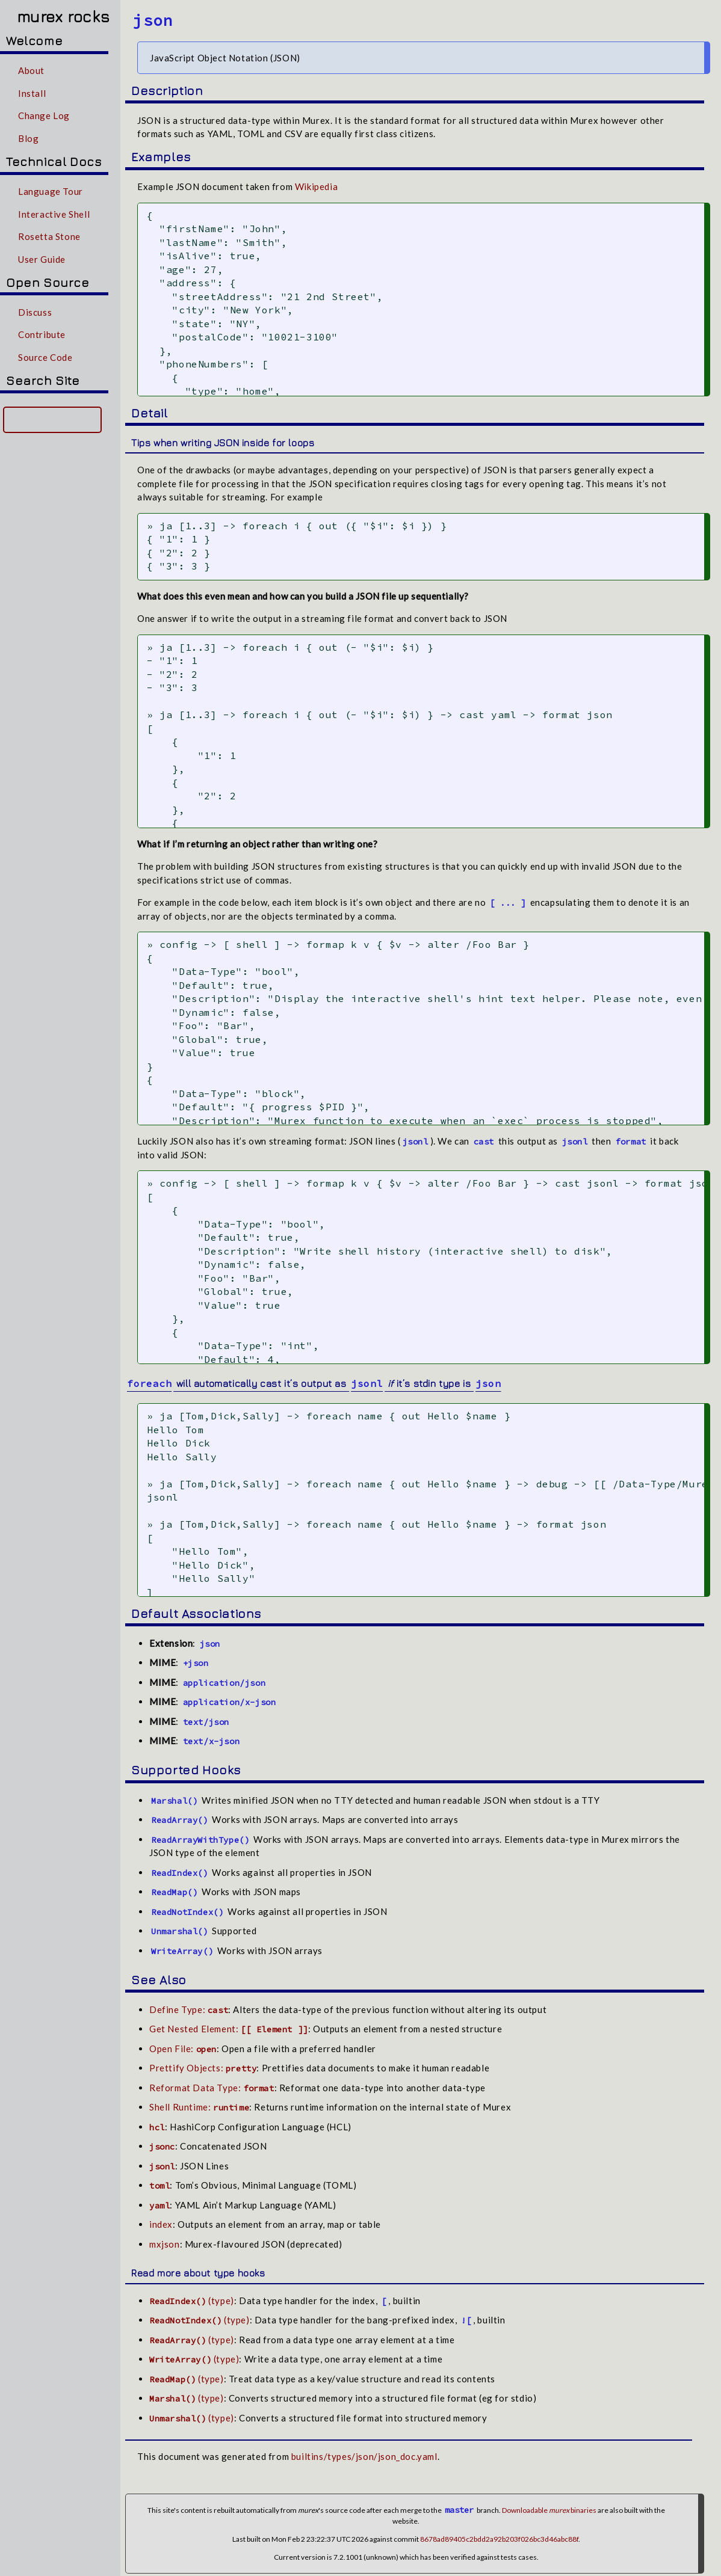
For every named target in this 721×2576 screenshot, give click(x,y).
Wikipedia (316, 186)
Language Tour (50, 191)
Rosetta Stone (49, 236)
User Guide (42, 259)
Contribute (42, 334)
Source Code (45, 357)
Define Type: (188, 1999)
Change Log (44, 115)
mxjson (164, 2234)
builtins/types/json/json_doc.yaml (364, 2447)
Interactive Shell (54, 214)
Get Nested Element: (228, 2019)
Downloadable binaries (549, 2500)
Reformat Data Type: (211, 2078)
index (161, 2215)
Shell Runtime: (199, 2097)
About (31, 70)
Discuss (35, 312)
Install (32, 93)
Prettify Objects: (202, 2058)
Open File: (183, 2038)
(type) (191, 2291)
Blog (28, 138)
